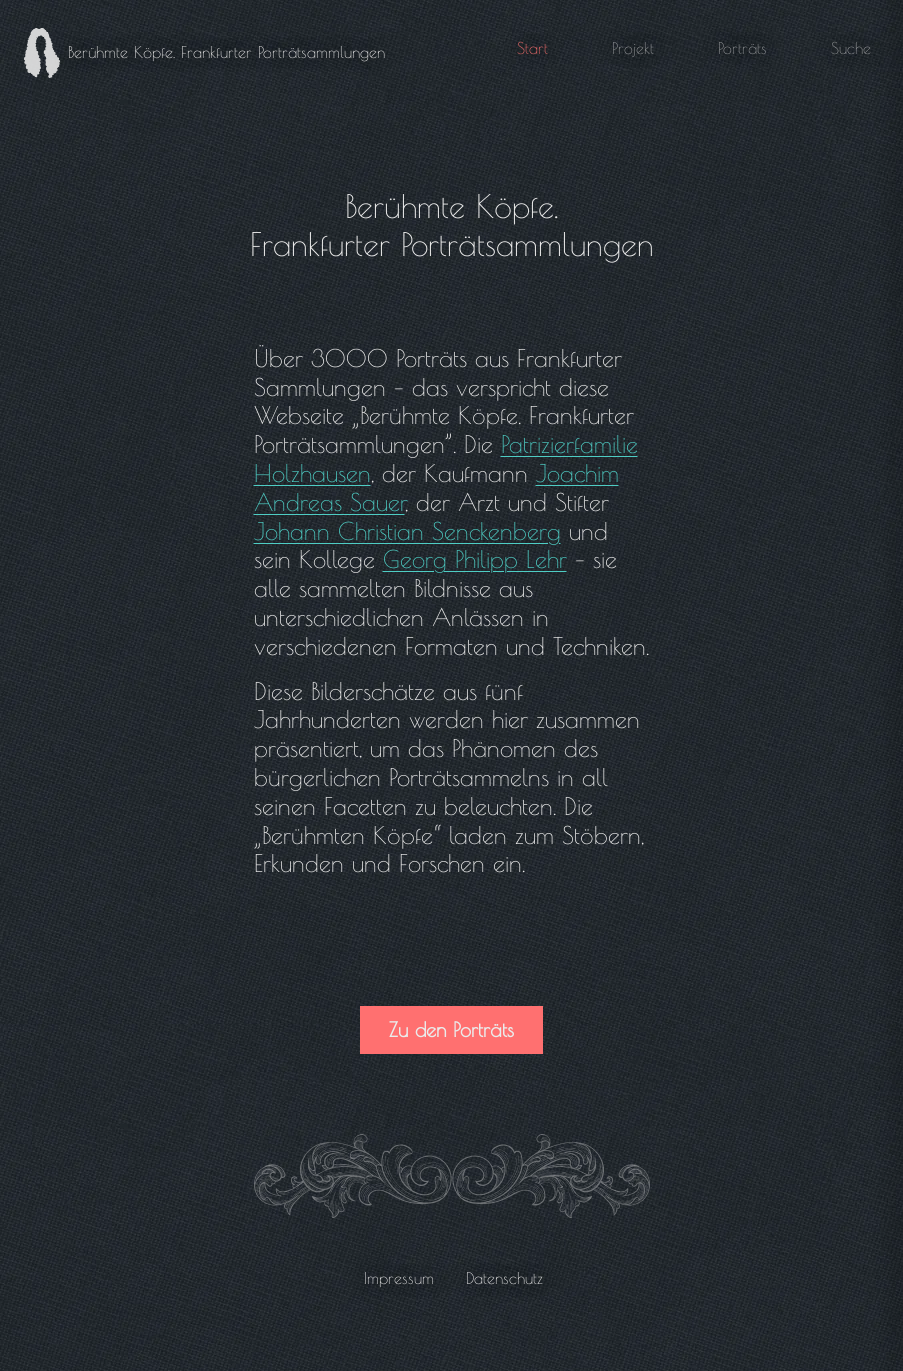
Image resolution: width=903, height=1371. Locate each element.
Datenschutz (504, 1278)
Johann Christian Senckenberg (407, 531)
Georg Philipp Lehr (475, 559)
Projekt (633, 48)
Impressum (399, 1278)
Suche (851, 48)
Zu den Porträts (451, 1029)
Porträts (742, 48)
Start (532, 48)
